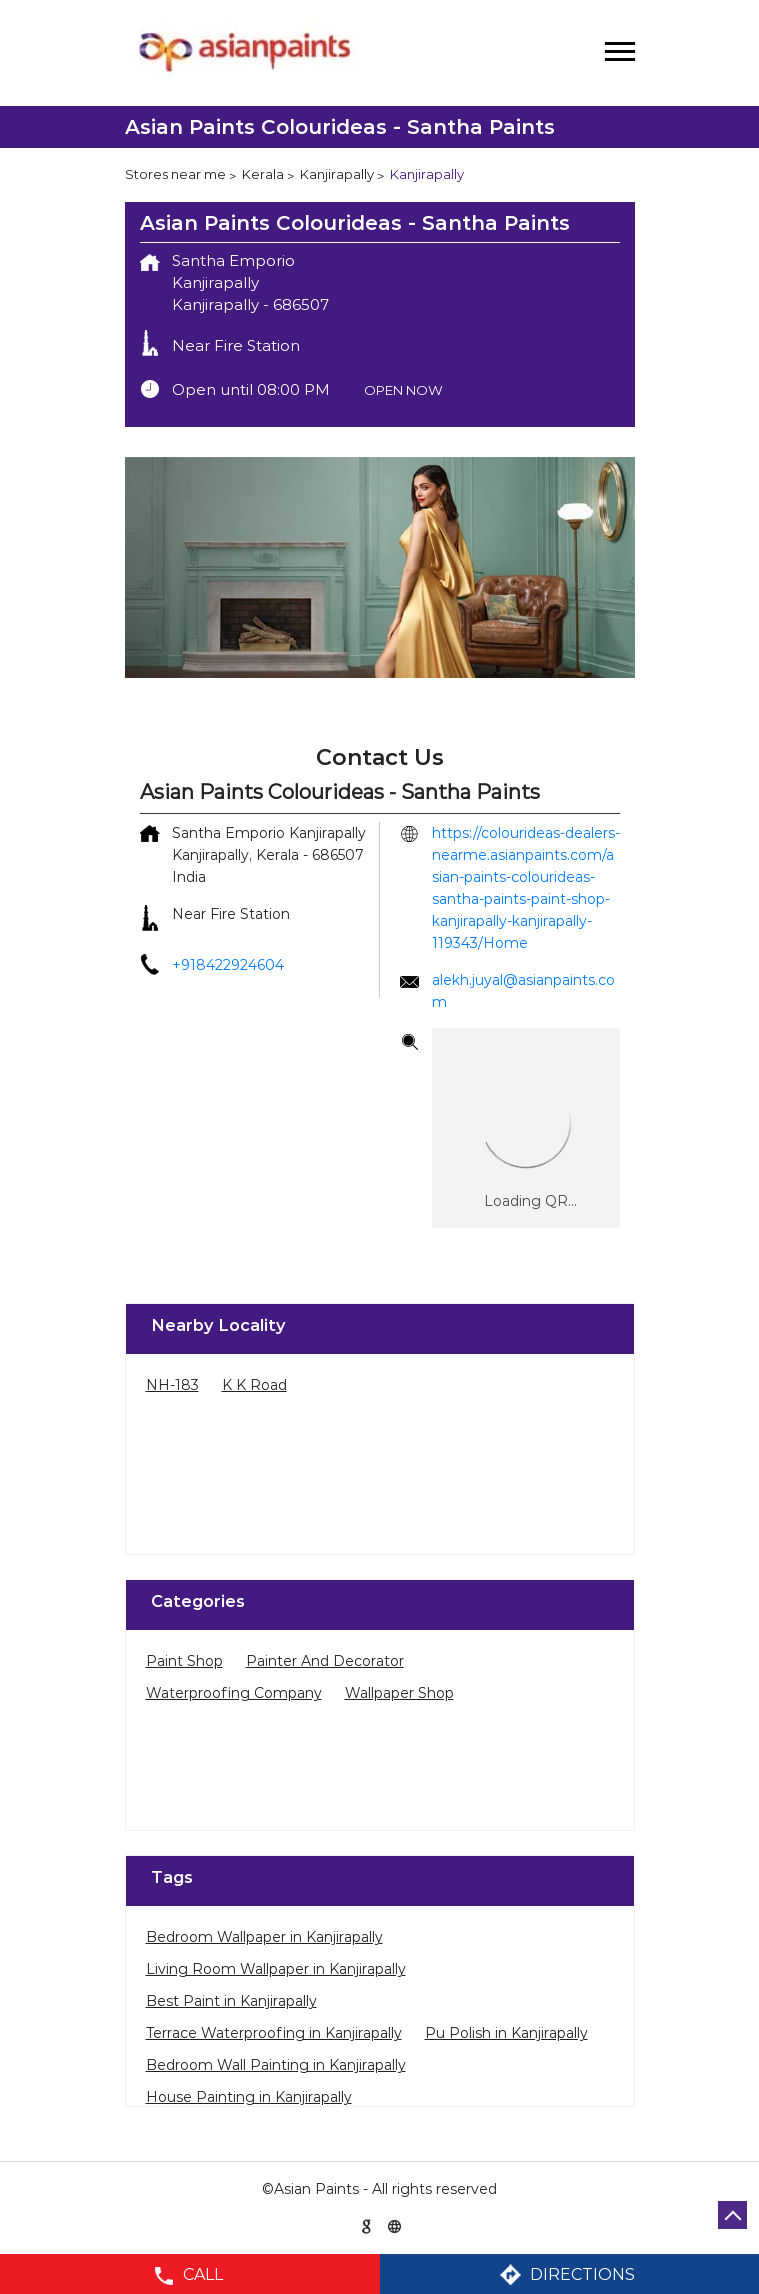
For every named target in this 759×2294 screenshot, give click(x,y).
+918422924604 (228, 965)
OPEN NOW (403, 390)
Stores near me (175, 174)
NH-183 (172, 1385)
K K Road (254, 1385)
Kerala (263, 174)
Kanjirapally (337, 174)
